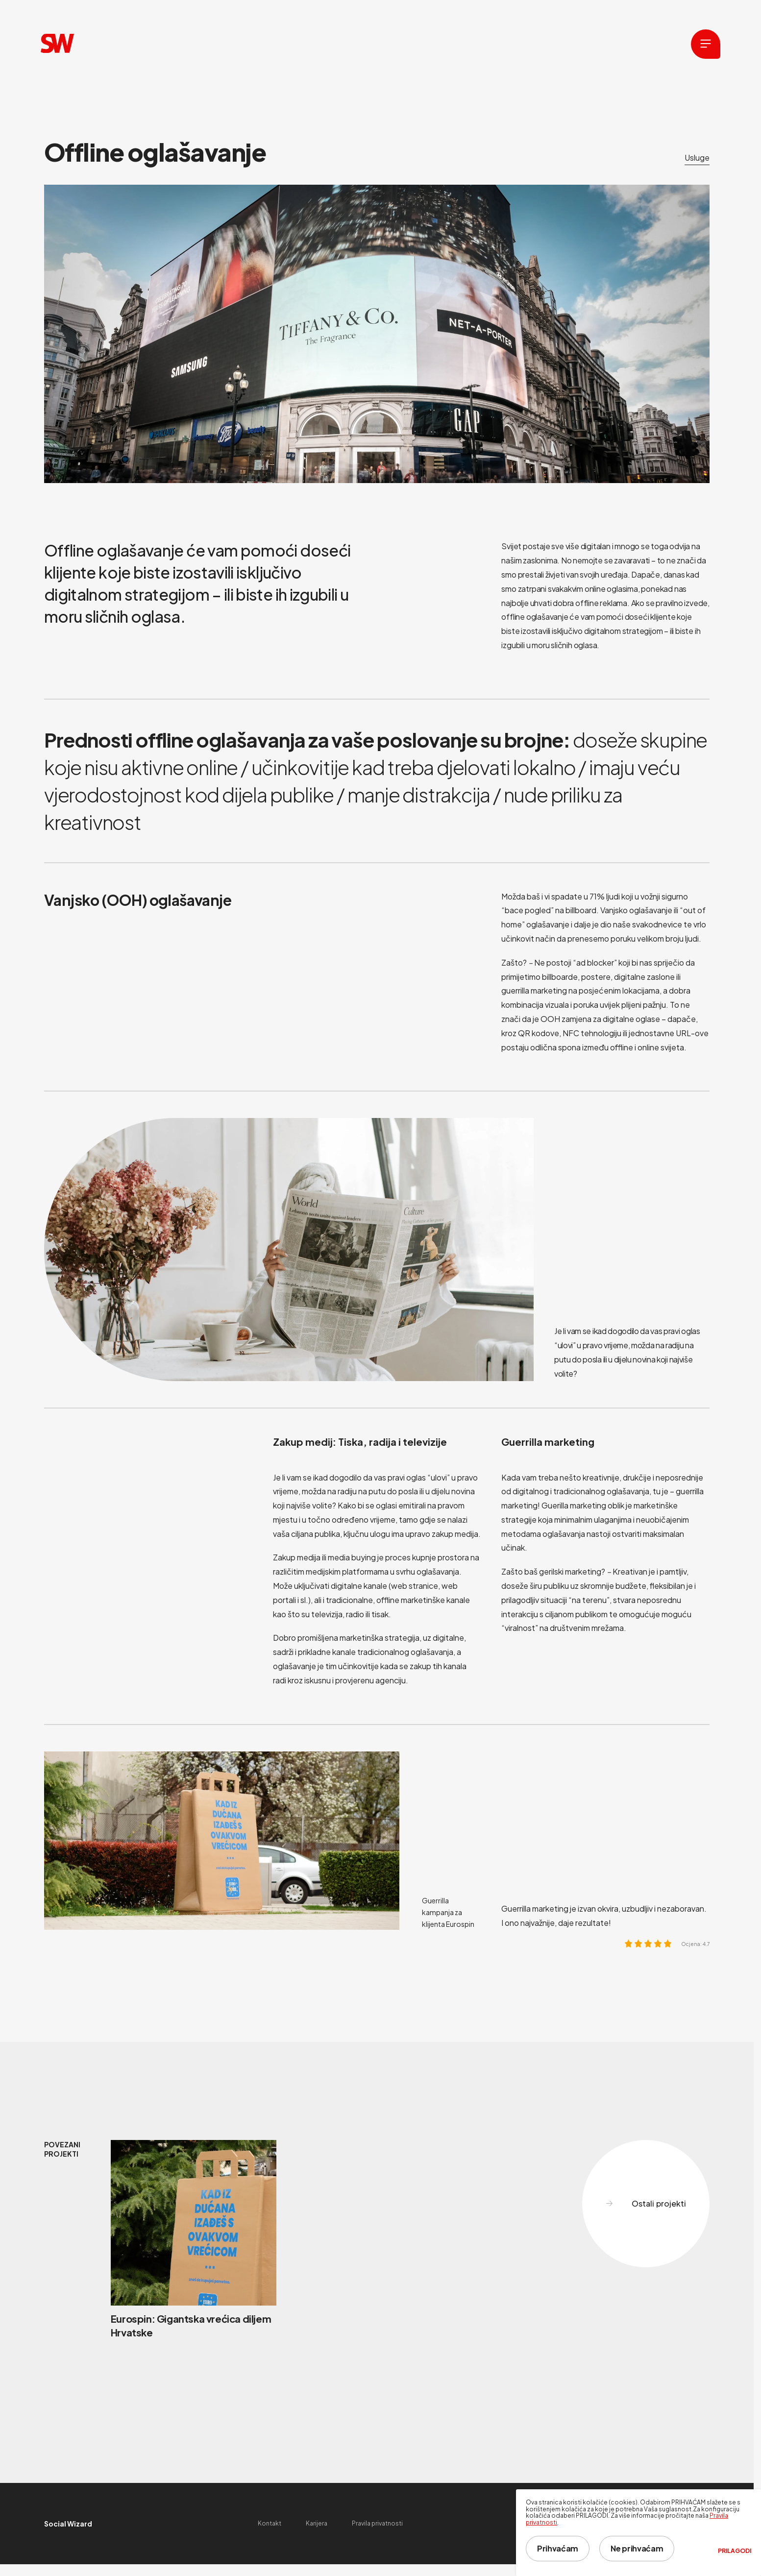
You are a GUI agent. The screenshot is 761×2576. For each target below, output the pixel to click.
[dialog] (638, 2532)
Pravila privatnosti (377, 2523)
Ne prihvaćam (637, 2548)
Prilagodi (734, 2551)
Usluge (697, 157)
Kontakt (269, 2523)
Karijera (316, 2523)
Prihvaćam (557, 2548)
